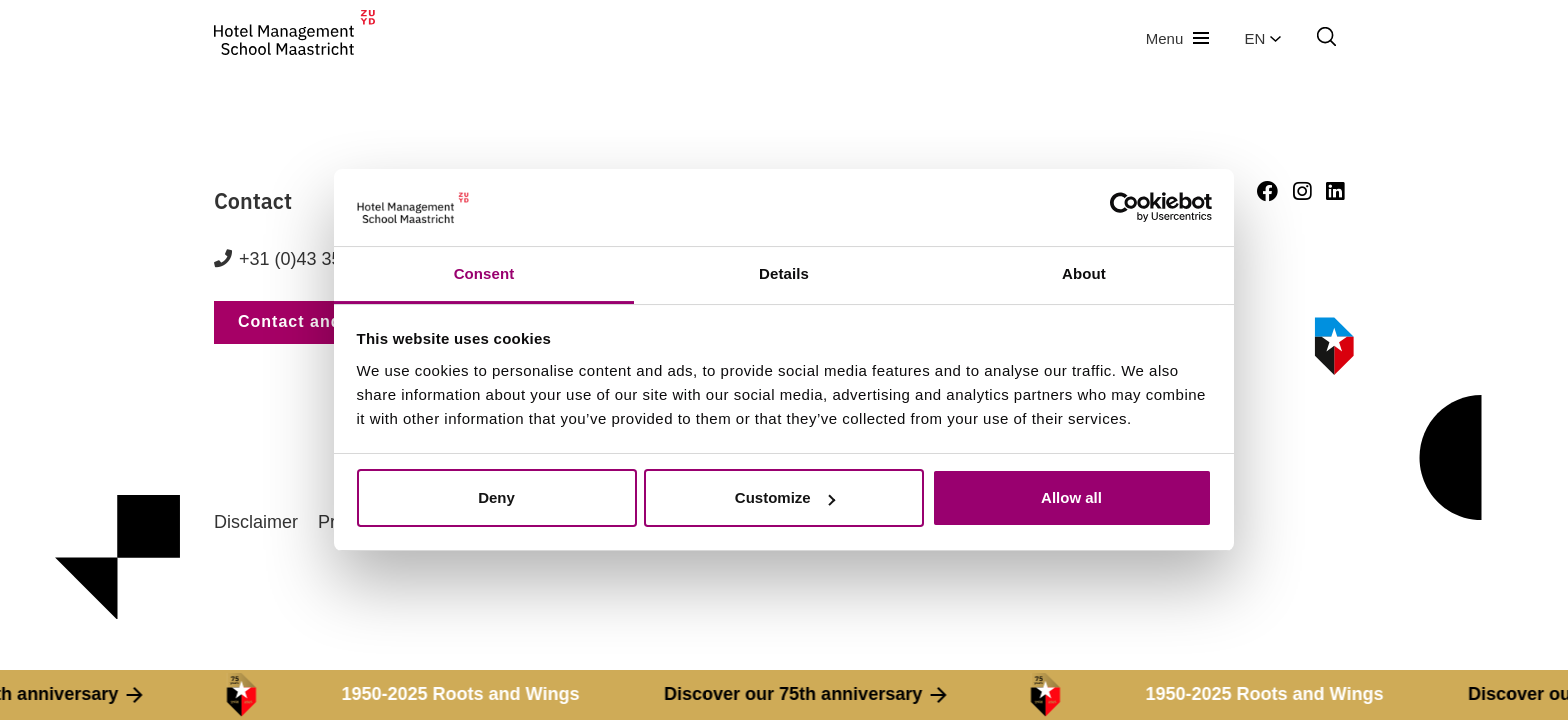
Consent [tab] (484, 273)
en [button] (1263, 38)
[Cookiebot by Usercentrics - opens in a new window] (1124, 208)
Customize (785, 497)
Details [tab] (784, 273)
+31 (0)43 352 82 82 (320, 259)
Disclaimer (256, 522)
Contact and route (315, 321)
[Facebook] (1267, 191)
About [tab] (1084, 273)
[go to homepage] (294, 38)
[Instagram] (1302, 191)
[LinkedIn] (1335, 191)
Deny (496, 497)
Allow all (1071, 497)
